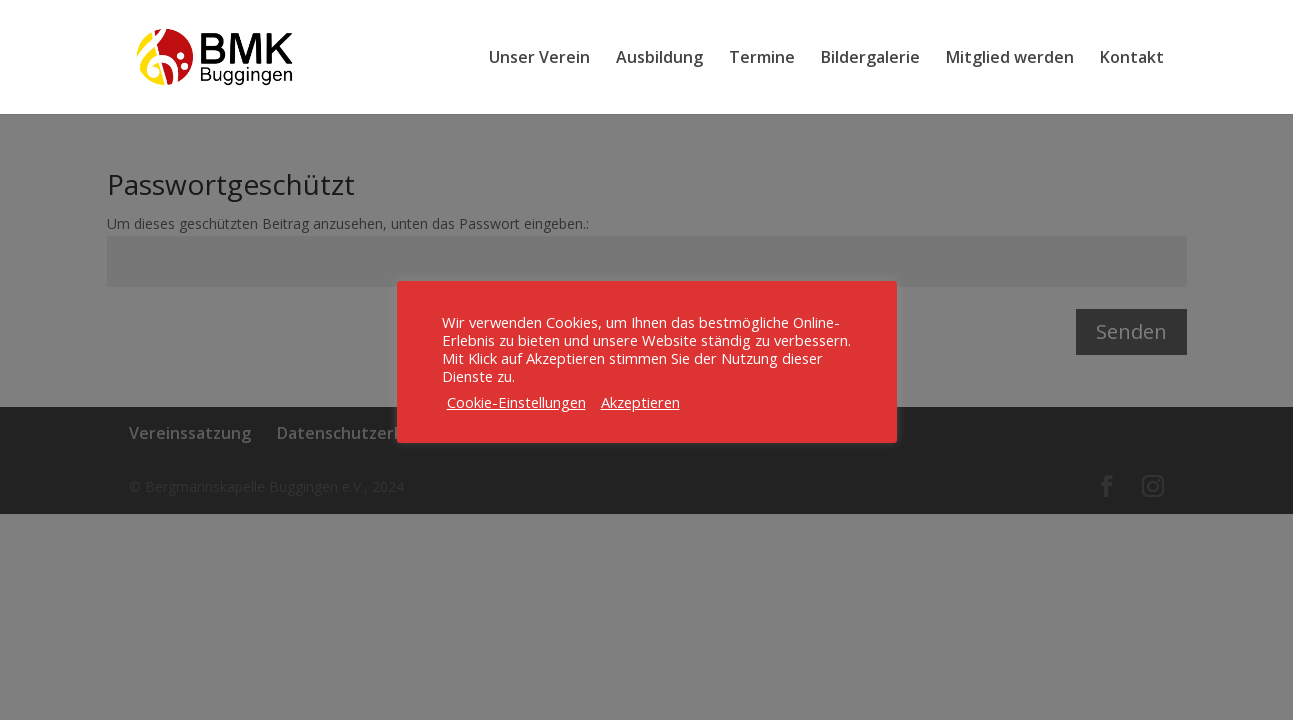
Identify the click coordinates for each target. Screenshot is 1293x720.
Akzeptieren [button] (640, 402)
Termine (762, 59)
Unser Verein (539, 59)
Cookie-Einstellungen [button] (516, 402)
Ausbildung (659, 59)
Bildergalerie (870, 59)
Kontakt (1132, 59)
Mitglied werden (1010, 59)
